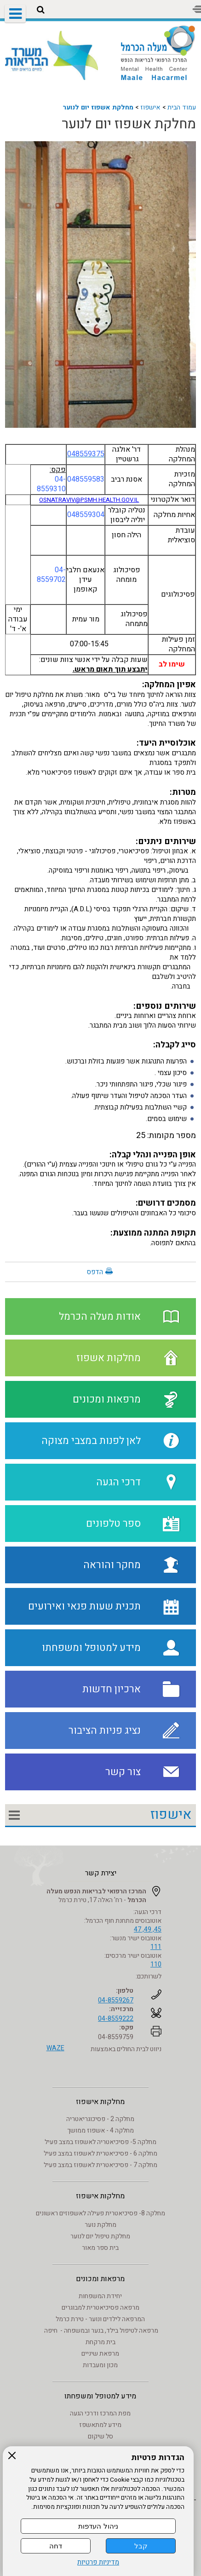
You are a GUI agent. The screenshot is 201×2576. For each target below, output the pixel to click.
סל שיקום (100, 2436)
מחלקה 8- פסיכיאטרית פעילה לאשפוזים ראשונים (100, 2213)
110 (155, 1964)
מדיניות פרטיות (98, 2562)
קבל (141, 2546)
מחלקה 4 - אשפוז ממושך (100, 2130)
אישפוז (150, 107)
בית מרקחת (100, 2342)
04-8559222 (115, 2019)
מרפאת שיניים (100, 2353)
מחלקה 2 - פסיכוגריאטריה (100, 2119)
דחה (55, 2546)
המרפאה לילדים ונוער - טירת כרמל (100, 2319)
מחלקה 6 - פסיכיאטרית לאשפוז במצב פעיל (100, 2153)
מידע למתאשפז (100, 2425)
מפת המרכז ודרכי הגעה (100, 2413)
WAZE (55, 2048)
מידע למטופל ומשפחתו (100, 2396)
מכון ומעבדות (100, 2365)
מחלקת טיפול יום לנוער (100, 2236)
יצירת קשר (100, 1873)
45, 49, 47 (147, 1929)
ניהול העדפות (98, 2526)
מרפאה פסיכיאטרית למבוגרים (100, 2307)
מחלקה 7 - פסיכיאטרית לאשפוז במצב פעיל (100, 2165)
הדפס (94, 1272)
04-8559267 (115, 2000)
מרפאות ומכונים (100, 2278)
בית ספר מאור (100, 2248)
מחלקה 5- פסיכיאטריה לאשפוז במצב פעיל (100, 2142)
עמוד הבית (181, 107)
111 (155, 1947)
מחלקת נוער (100, 2225)
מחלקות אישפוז (100, 2101)
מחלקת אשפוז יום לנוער (98, 107)
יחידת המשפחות (100, 2296)
